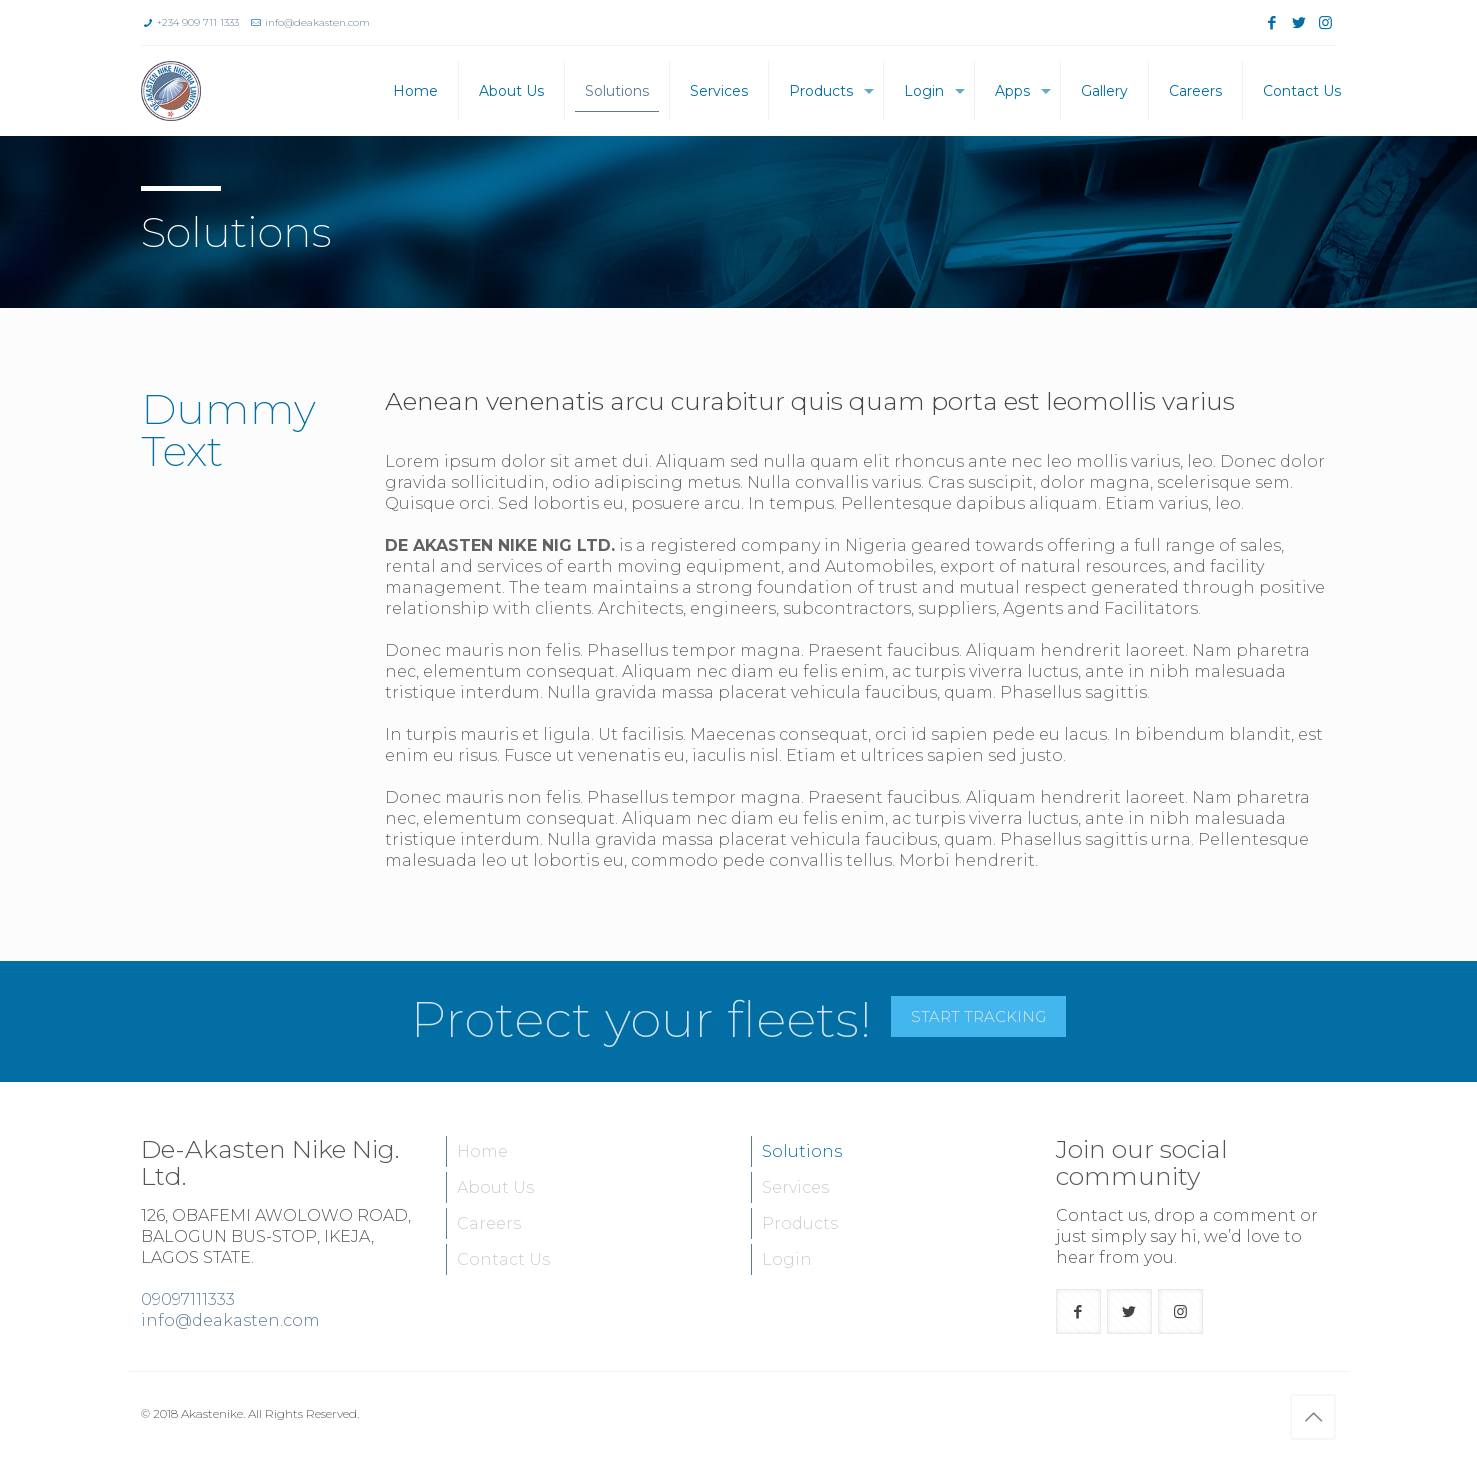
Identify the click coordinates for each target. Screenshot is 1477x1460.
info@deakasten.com (317, 22)
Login (787, 1259)
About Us (495, 1187)
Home (482, 1151)
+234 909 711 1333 (198, 22)
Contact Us (503, 1259)
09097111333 (188, 1299)
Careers (489, 1223)
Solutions (802, 1151)
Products (800, 1223)
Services (795, 1187)
